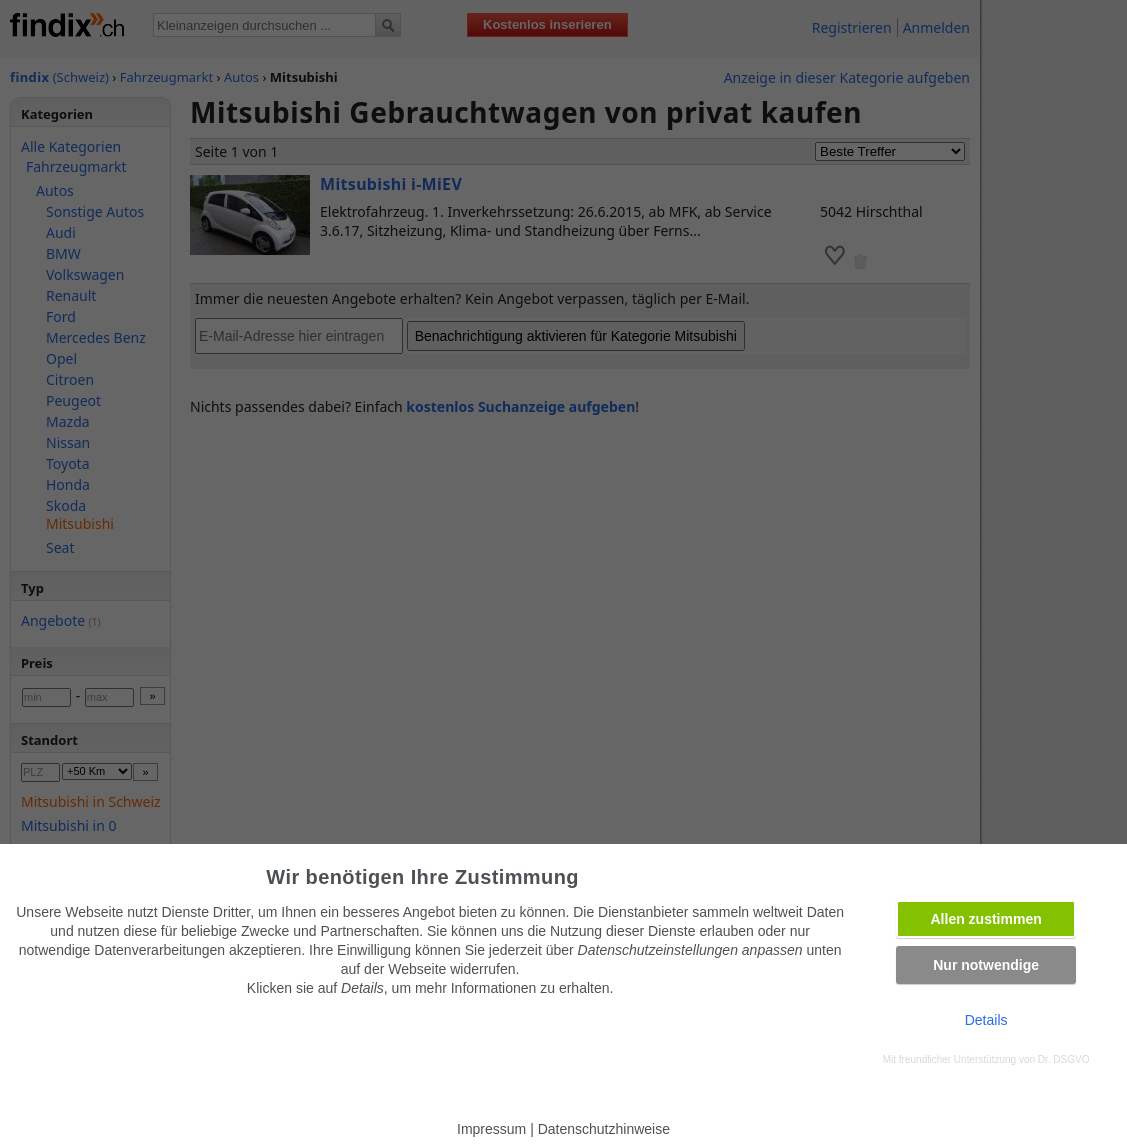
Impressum (491, 1129)
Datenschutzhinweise (604, 1129)
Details (986, 1020)
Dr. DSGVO (1064, 1059)
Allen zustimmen (986, 919)
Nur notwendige (986, 965)
